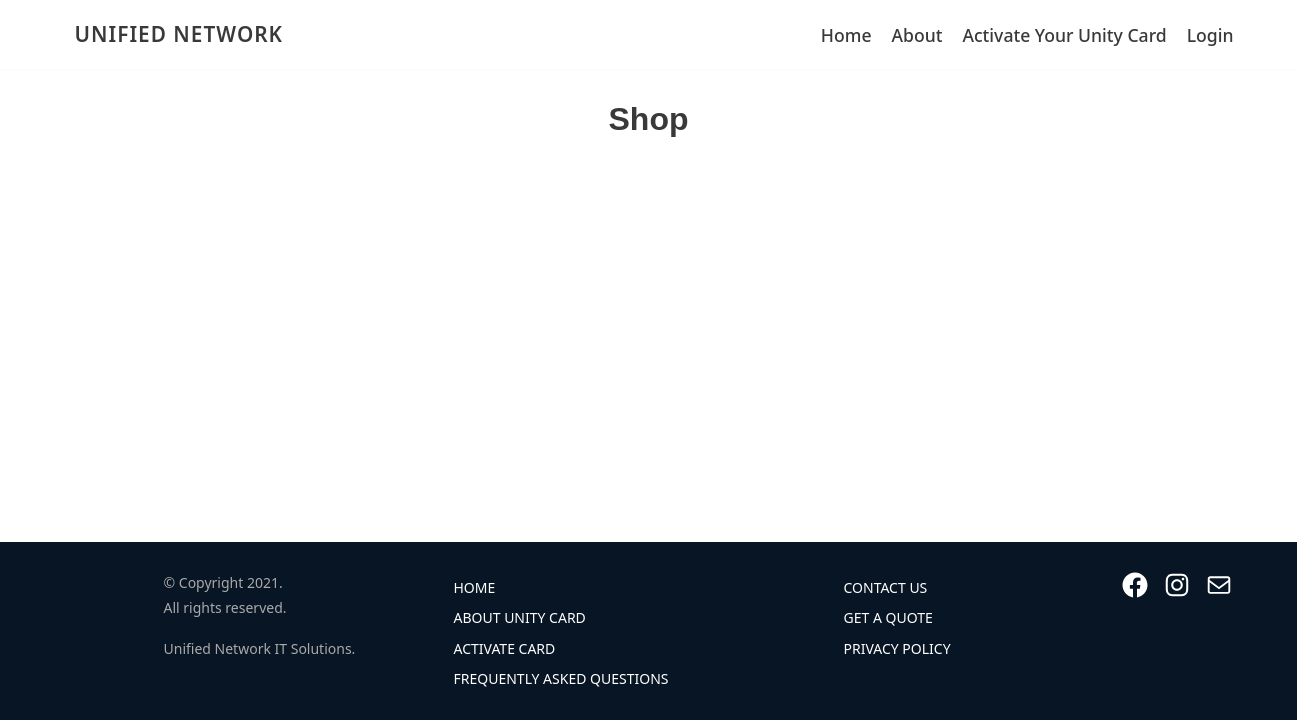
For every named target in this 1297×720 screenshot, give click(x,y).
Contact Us (886, 587)
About (917, 35)
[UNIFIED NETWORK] (174, 34)
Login (1210, 35)
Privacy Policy (897, 648)
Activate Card (505, 648)
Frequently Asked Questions (561, 678)
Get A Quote (888, 617)
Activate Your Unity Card (1064, 35)
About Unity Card (520, 617)
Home (846, 35)
